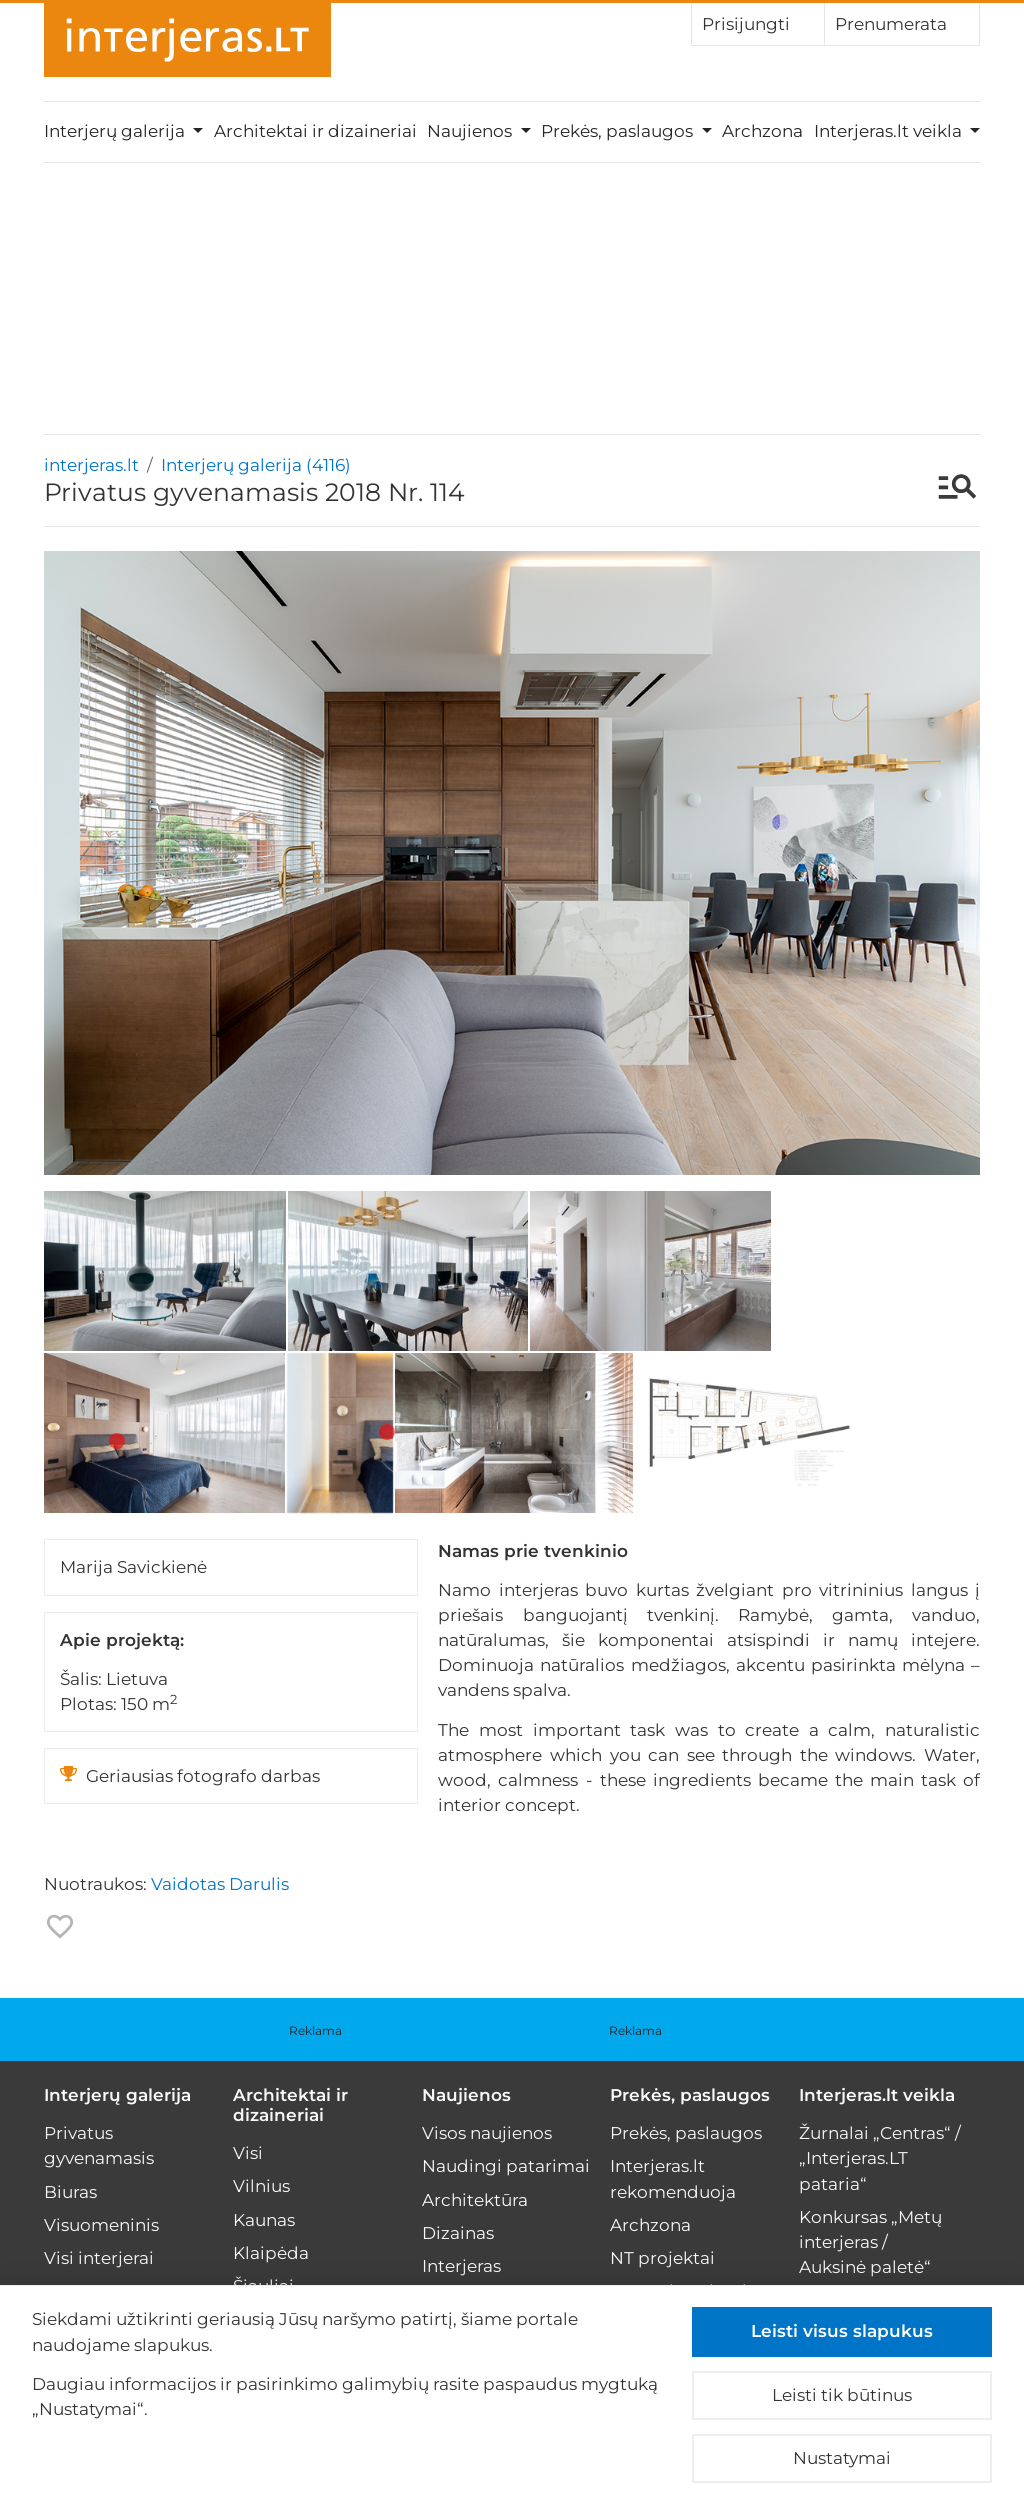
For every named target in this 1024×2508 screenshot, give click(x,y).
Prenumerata (902, 23)
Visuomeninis (101, 2225)
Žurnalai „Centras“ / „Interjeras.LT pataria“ (880, 2158)
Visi (248, 2153)
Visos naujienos (487, 2133)
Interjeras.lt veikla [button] (890, 131)
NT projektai (662, 2258)
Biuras (70, 2192)
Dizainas (458, 2233)
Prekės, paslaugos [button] (619, 131)
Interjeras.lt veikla (877, 2095)
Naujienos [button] (471, 131)
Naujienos (466, 2095)
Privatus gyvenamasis (99, 2145)
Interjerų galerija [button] (116, 131)
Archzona (762, 131)
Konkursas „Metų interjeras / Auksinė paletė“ (870, 2242)
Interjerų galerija (117, 2095)
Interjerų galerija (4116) (256, 465)
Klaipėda (271, 2253)
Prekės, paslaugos (690, 2095)
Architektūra (475, 2200)
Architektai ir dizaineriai (315, 131)
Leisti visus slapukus (842, 2331)
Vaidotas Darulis (220, 1884)
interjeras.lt (91, 465)
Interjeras (461, 2266)
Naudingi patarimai (506, 2166)
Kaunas (264, 2220)
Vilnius (261, 2186)
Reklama (315, 2030)
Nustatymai (842, 2458)
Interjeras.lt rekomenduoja (673, 2178)
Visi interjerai (99, 2258)
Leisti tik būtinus (842, 2395)
